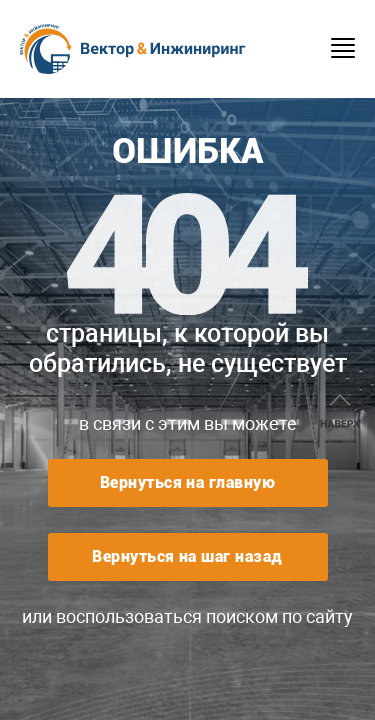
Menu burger (343, 48)
